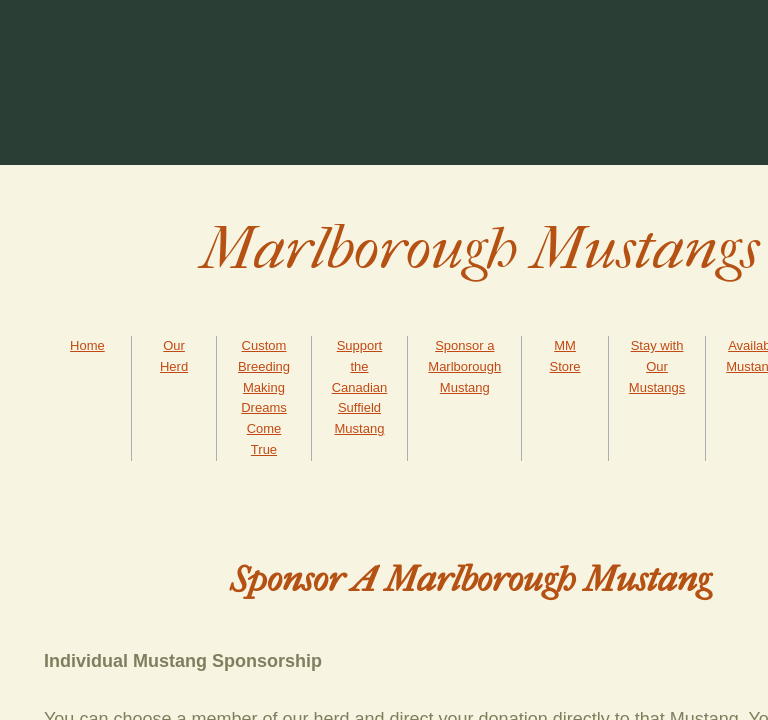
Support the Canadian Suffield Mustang (360, 387)
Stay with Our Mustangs (657, 366)
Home (87, 345)
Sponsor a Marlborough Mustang (464, 366)
